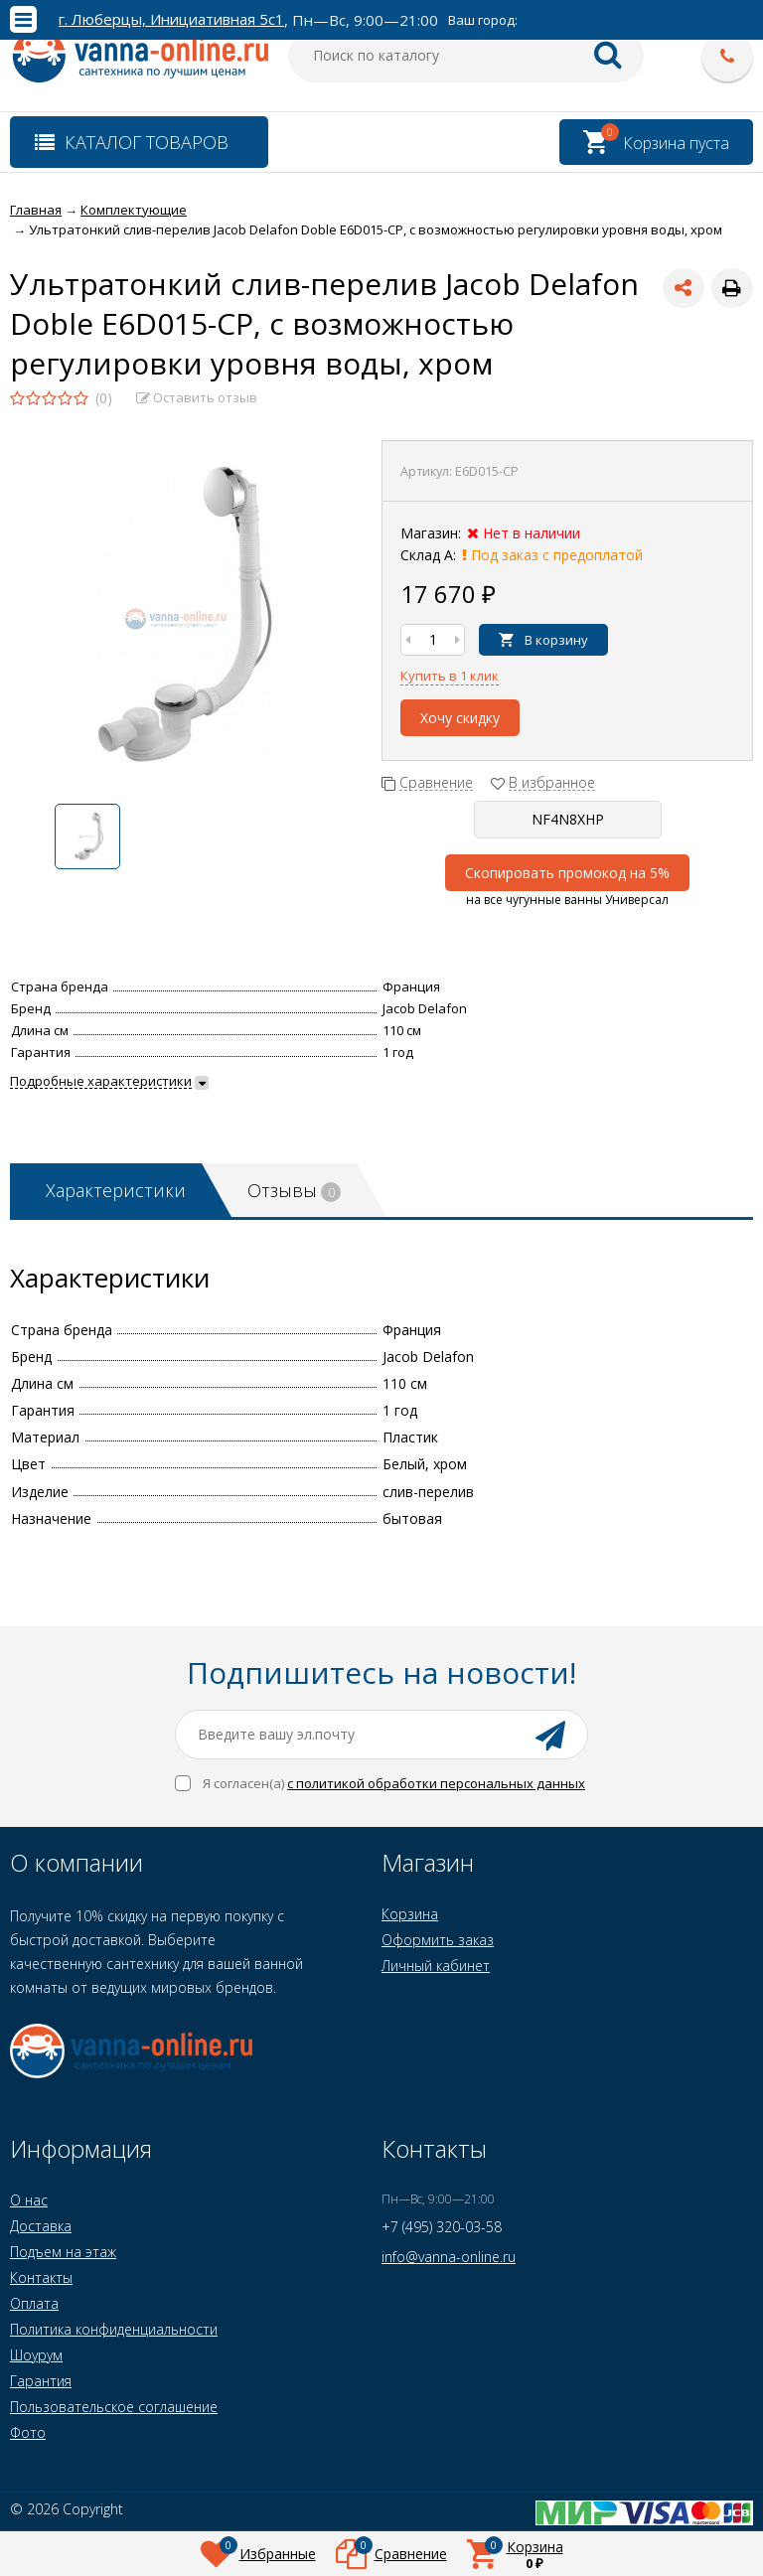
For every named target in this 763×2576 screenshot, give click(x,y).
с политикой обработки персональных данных (436, 1783)
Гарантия (41, 2380)
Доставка (41, 2225)
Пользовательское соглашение (114, 2406)
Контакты (41, 2277)
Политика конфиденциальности (114, 2329)
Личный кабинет (436, 1965)
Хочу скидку (460, 717)
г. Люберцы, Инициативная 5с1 (171, 19)
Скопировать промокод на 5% (567, 872)
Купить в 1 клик (449, 675)
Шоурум (36, 2355)
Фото (28, 2432)
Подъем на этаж (63, 2251)
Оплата (34, 2303)
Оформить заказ (438, 1939)
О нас (29, 2200)
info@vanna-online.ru (449, 2256)
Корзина (410, 1913)
